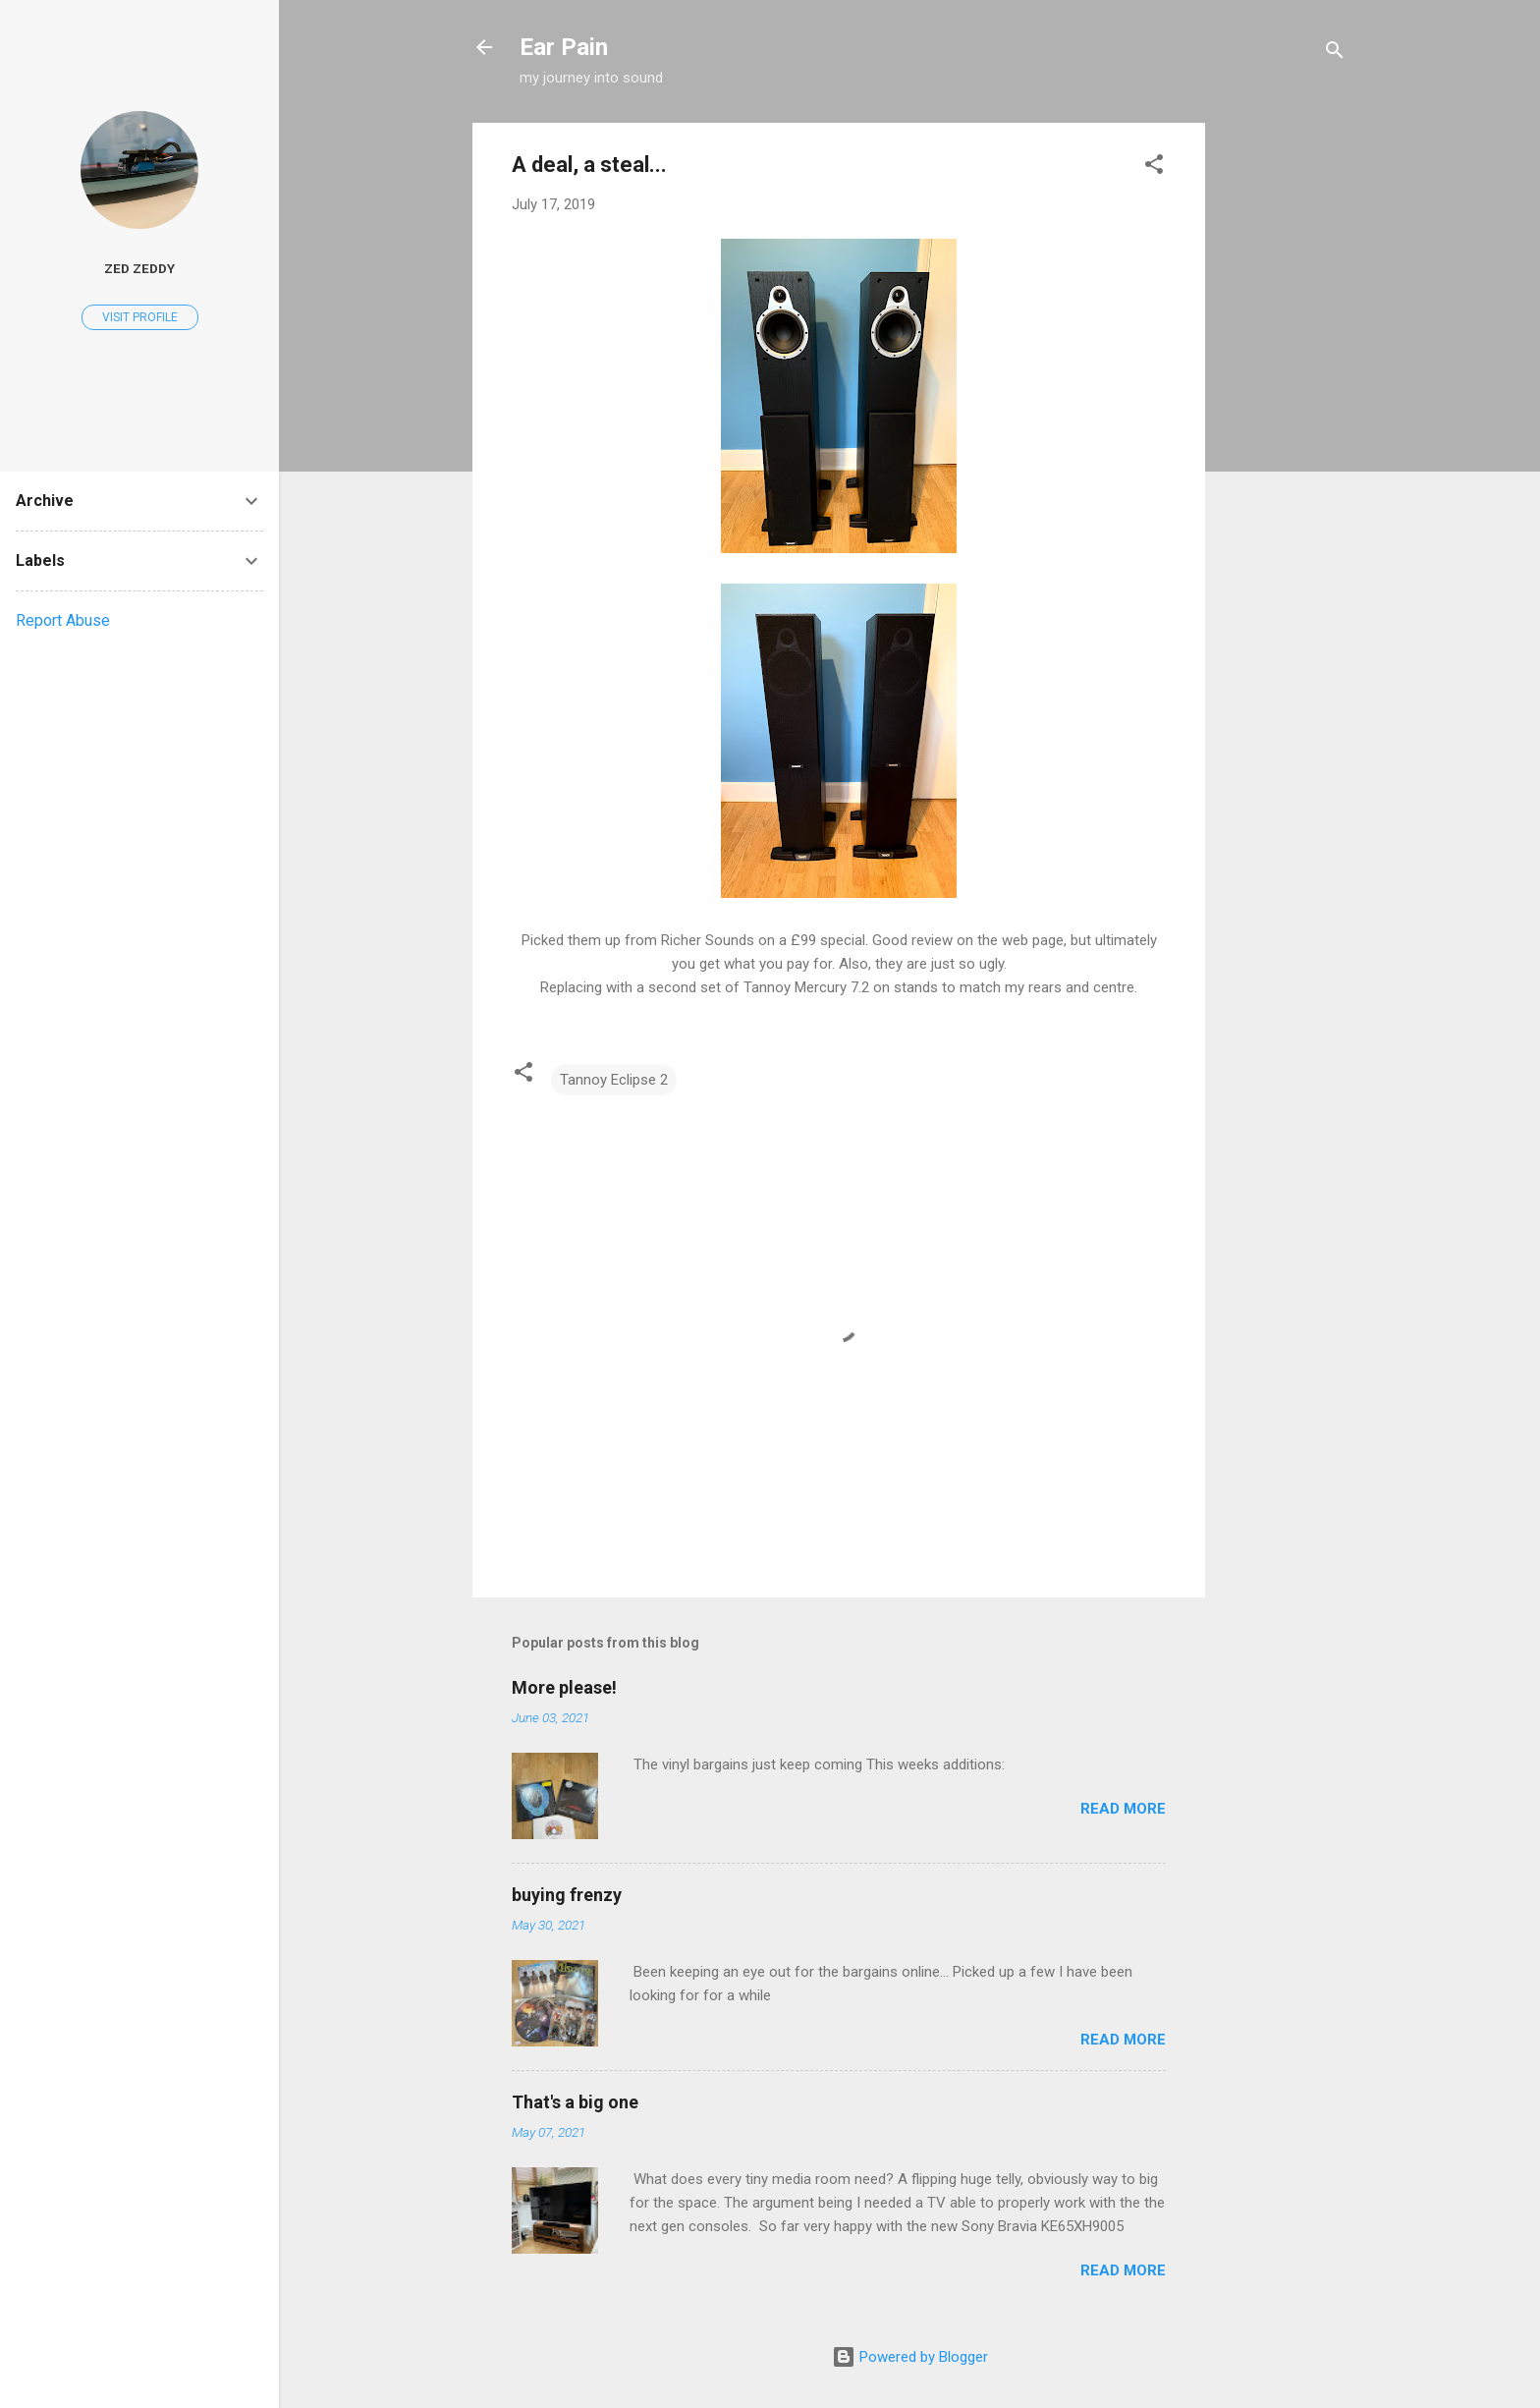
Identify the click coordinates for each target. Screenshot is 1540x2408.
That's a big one (575, 2102)
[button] (1154, 167)
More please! (564, 1687)
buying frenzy (567, 1894)
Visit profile (140, 317)
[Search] (1335, 54)
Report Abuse (63, 620)
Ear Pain (564, 47)
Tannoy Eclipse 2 (614, 1080)
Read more (1123, 1809)
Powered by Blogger (910, 2357)
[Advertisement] (1284, 417)
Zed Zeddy (139, 268)
